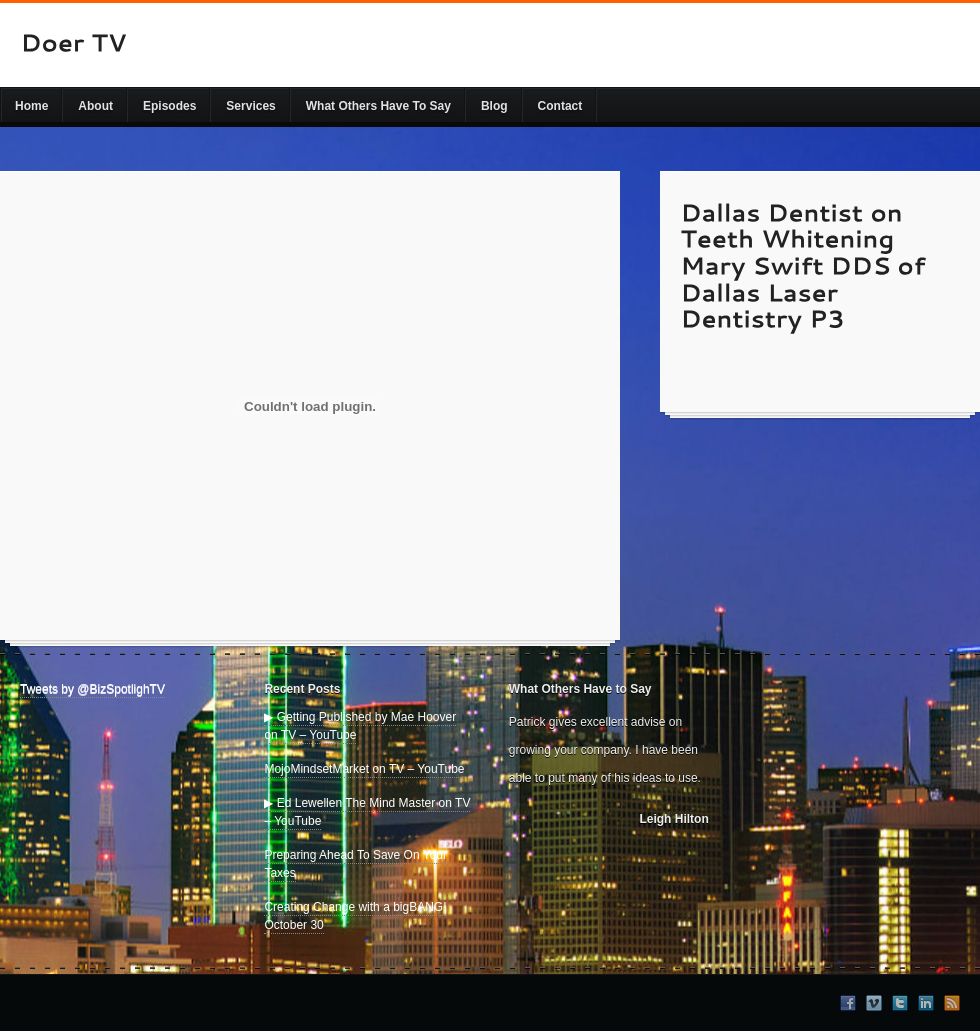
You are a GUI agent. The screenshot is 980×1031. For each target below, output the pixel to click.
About (95, 106)
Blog (494, 106)
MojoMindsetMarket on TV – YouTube (364, 769)
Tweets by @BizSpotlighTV (92, 689)
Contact (560, 106)
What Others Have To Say (378, 106)
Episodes (169, 106)
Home (31, 106)
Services (250, 106)
